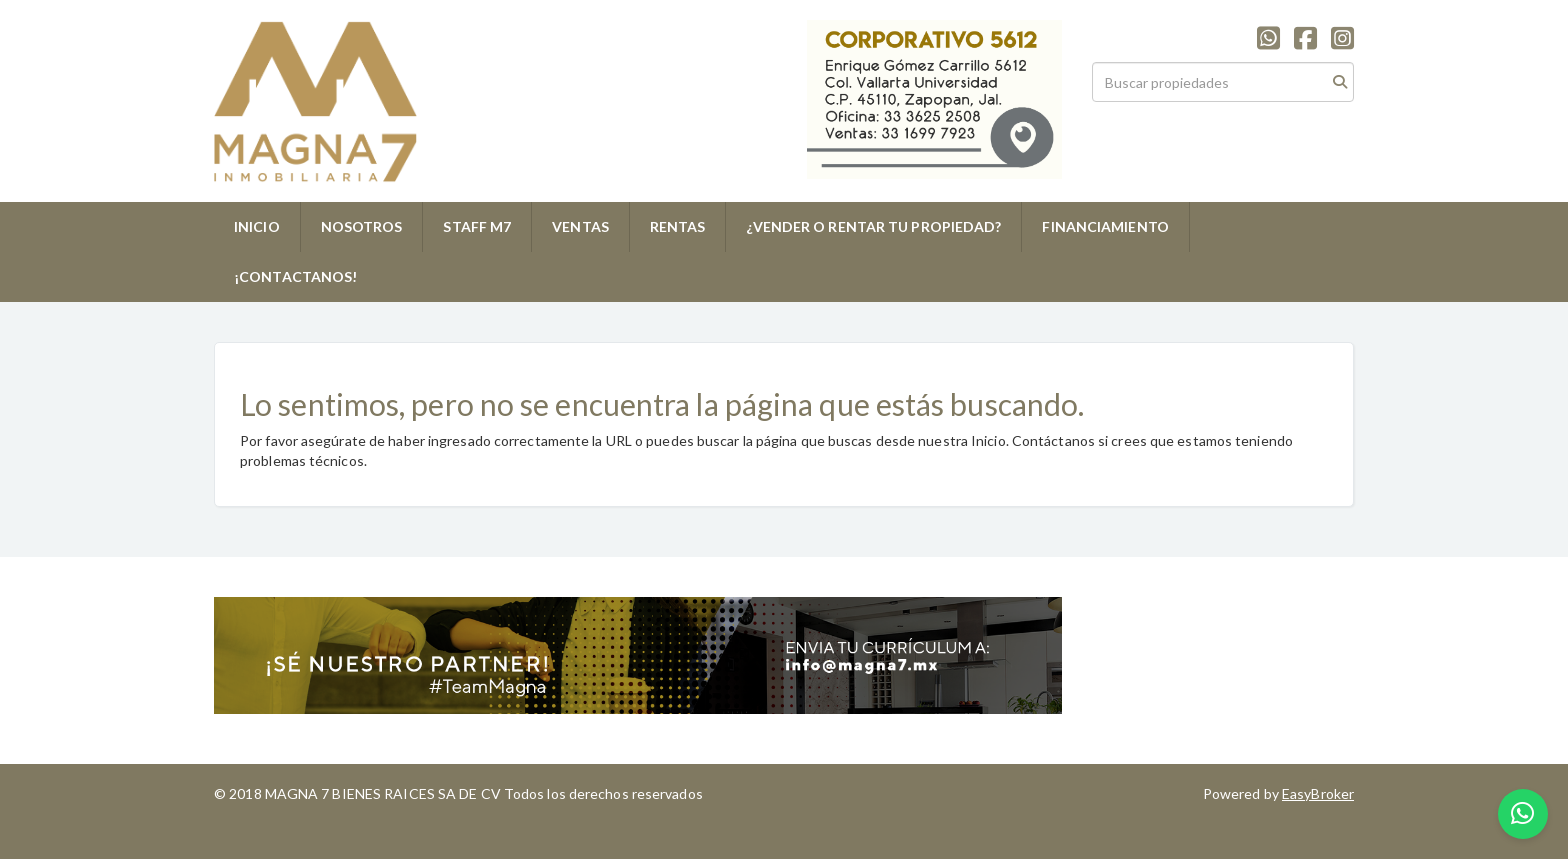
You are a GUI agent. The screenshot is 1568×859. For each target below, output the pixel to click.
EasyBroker (1318, 793)
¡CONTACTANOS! (295, 276)
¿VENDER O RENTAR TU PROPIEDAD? (873, 226)
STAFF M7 (477, 226)
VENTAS (580, 226)
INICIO (257, 226)
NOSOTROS (362, 226)
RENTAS (678, 226)
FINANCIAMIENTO (1105, 226)
